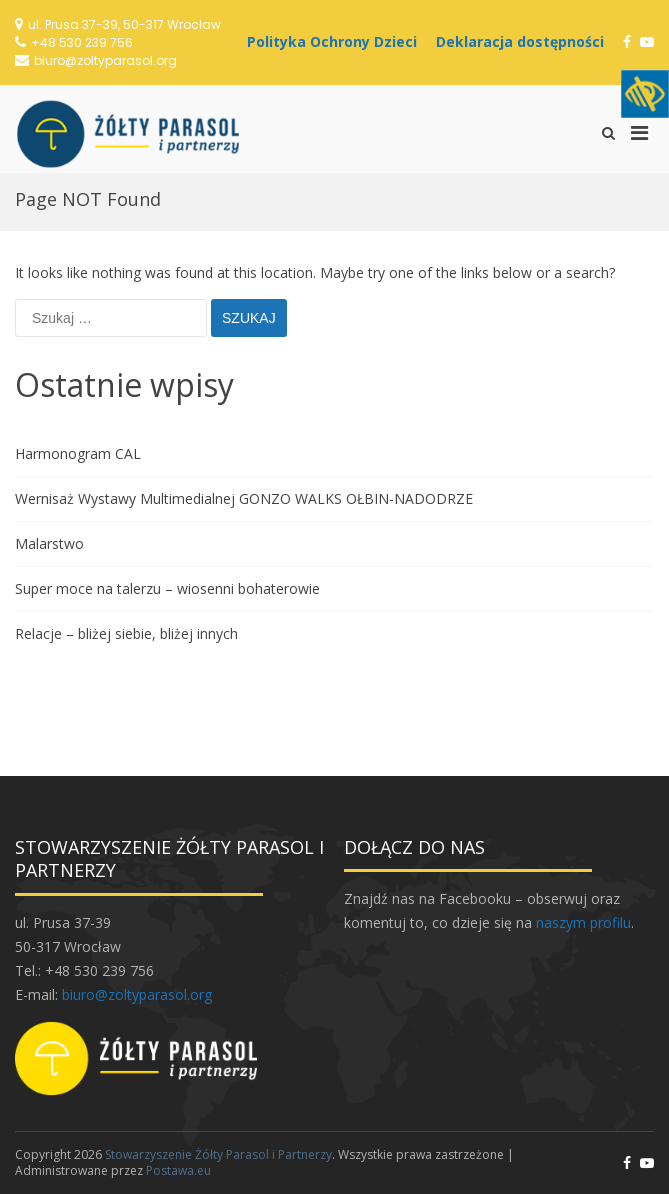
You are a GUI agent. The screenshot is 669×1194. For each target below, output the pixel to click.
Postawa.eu (178, 1170)
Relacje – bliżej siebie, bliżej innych (126, 633)
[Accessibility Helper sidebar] (645, 94)
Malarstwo (49, 543)
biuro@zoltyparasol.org (105, 60)
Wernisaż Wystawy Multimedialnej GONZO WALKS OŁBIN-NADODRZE (244, 498)
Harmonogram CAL (78, 453)
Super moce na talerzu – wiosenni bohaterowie (167, 588)
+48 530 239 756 (82, 42)
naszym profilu (583, 922)
